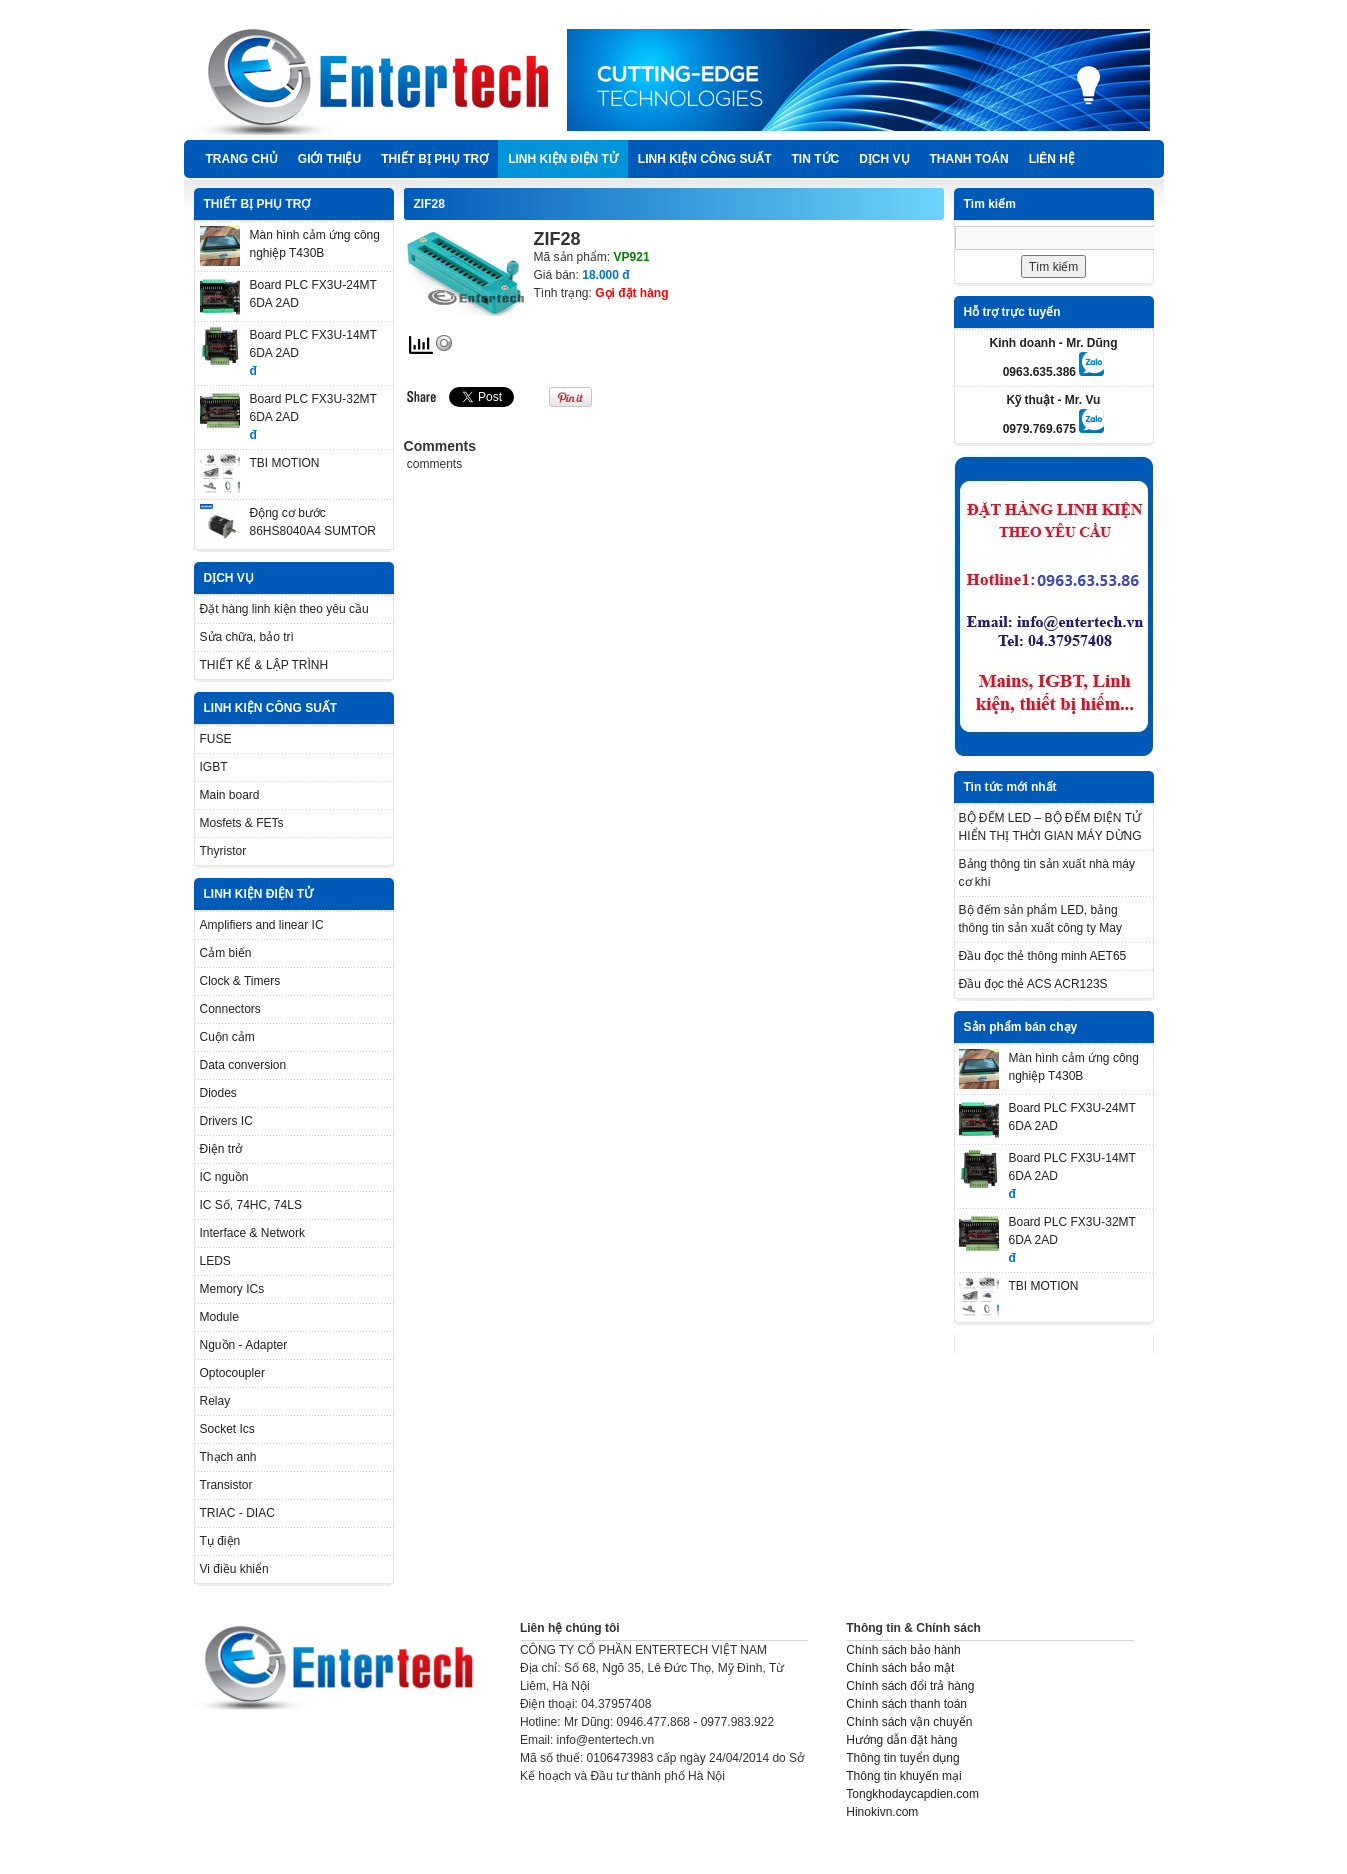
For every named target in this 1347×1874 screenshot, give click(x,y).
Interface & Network (252, 1233)
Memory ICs (232, 1289)
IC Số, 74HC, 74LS (251, 1205)
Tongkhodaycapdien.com (912, 1794)
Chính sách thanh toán (906, 1704)
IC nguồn (224, 1177)
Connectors (230, 1009)
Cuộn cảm (227, 1037)
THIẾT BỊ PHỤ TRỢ (434, 159)
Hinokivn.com (882, 1812)
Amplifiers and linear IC (262, 925)
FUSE (216, 739)
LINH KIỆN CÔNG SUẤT (705, 159)
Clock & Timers (240, 981)
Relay (215, 1401)
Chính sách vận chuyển (909, 1722)
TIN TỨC (816, 159)
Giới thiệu (329, 159)
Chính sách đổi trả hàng (910, 1686)
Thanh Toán (969, 159)
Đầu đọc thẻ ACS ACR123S (1033, 984)
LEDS (215, 1261)
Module (219, 1317)
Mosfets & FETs (242, 823)
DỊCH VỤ (884, 159)
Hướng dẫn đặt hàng (901, 1740)
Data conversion (243, 1065)
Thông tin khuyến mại (903, 1776)
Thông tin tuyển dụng (902, 1758)
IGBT (214, 767)
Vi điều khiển (234, 1569)
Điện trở (221, 1149)
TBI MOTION (285, 463)
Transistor (226, 1485)
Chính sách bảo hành (903, 1650)
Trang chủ (242, 159)
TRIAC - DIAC (237, 1513)
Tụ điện (220, 1541)
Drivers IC (226, 1121)
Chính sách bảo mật (900, 1668)
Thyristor (223, 851)
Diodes (218, 1093)
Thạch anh (228, 1457)
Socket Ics (227, 1429)
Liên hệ (1052, 159)
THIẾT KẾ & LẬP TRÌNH (264, 665)
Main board (230, 795)
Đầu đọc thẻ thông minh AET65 (1043, 956)
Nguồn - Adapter (244, 1345)
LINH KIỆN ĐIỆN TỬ (563, 159)
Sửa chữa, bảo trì (247, 637)
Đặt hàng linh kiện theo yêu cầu (284, 609)
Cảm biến (226, 953)
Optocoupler (232, 1373)
